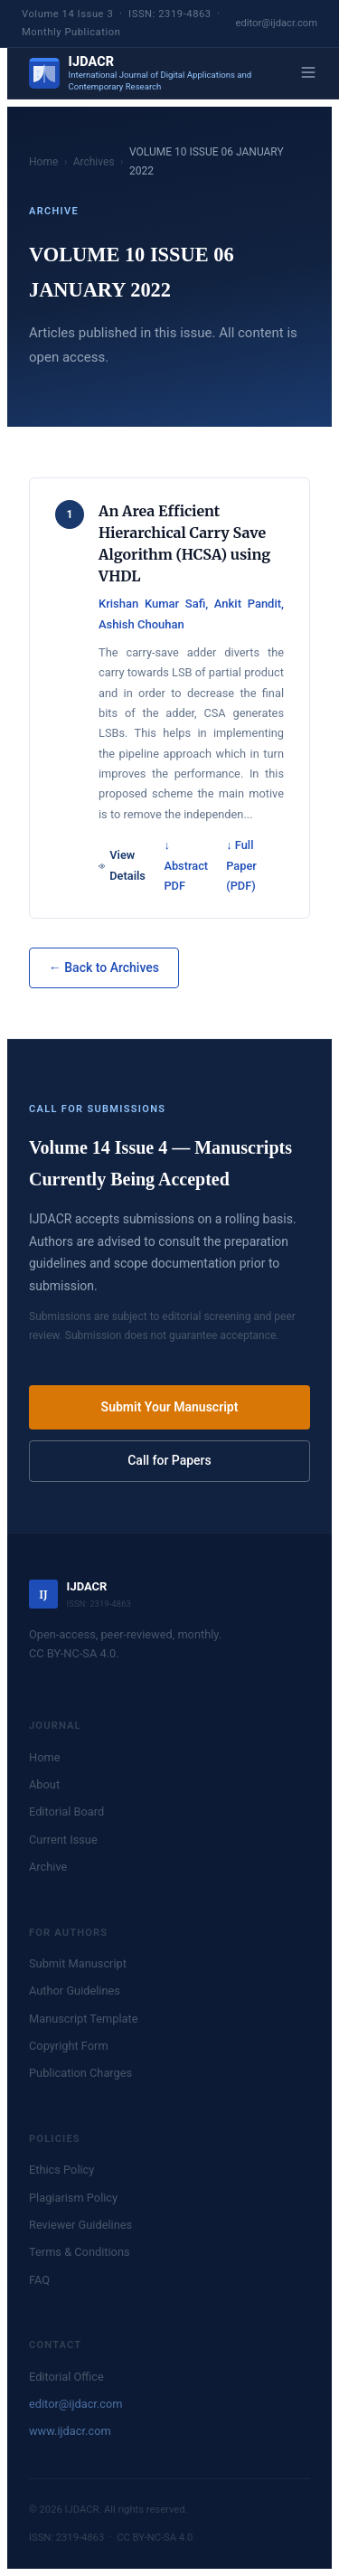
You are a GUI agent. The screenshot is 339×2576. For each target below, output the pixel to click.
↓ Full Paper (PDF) (241, 865)
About (44, 1784)
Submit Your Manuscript (170, 1407)
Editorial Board (66, 1811)
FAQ (39, 2280)
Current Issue (63, 1839)
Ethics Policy (61, 2169)
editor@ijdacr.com (277, 23)
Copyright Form (68, 2045)
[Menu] (308, 73)
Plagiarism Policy (73, 2197)
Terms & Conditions (79, 2252)
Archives (94, 162)
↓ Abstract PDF (186, 865)
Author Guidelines (74, 1990)
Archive (48, 1866)
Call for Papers (169, 1460)
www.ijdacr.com (70, 2431)
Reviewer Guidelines (80, 2225)
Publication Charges (80, 2073)
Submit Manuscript (78, 1963)
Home (43, 162)
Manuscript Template (83, 2018)
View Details (122, 865)
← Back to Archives (104, 967)
